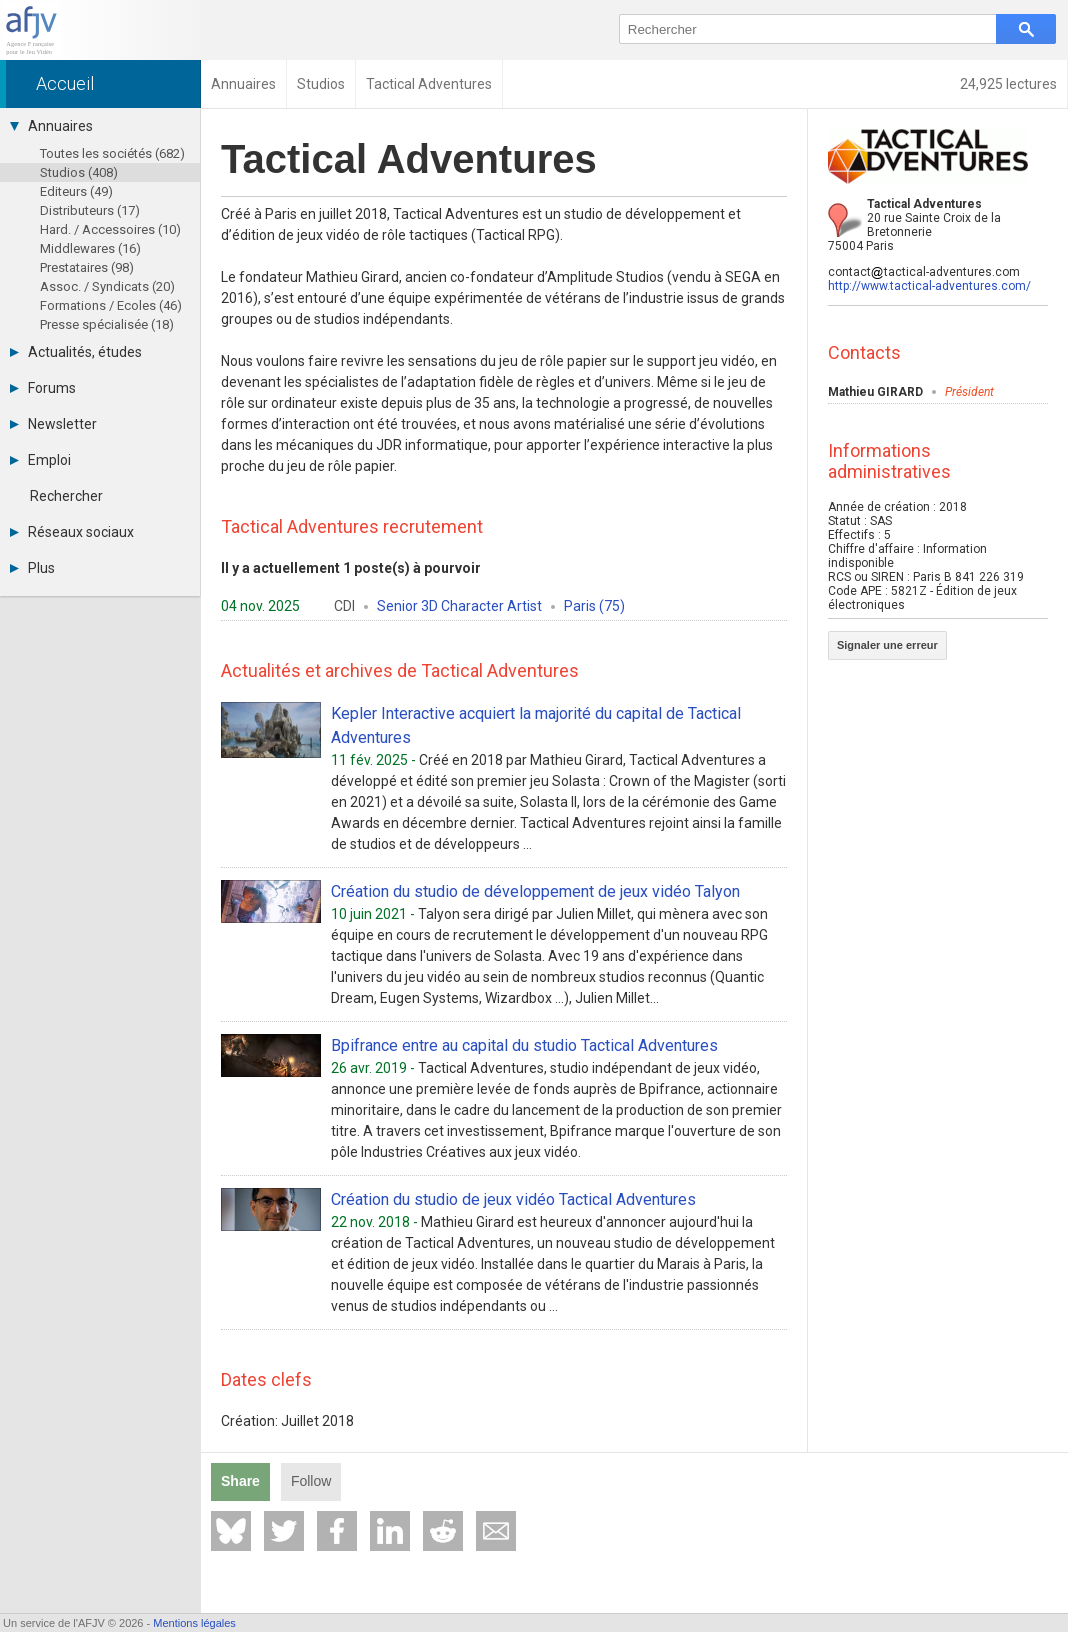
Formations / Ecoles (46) (111, 305)
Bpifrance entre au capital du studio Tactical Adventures (524, 1045)
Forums (43, 388)
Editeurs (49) (76, 191)
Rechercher (66, 496)
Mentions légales (194, 1623)
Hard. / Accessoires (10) (110, 229)
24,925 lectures (1008, 84)
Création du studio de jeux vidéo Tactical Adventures (513, 1199)
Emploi (40, 460)
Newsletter (53, 424)
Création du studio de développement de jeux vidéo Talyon (535, 891)
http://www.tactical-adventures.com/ (929, 286)
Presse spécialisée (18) (107, 324)
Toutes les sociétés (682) (112, 153)
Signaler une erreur (887, 645)
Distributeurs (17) (90, 210)
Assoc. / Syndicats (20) (107, 286)
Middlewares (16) (90, 248)
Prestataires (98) (87, 267)
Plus (32, 568)
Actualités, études (76, 352)
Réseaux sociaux (72, 532)
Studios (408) (79, 172)
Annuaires (51, 126)
